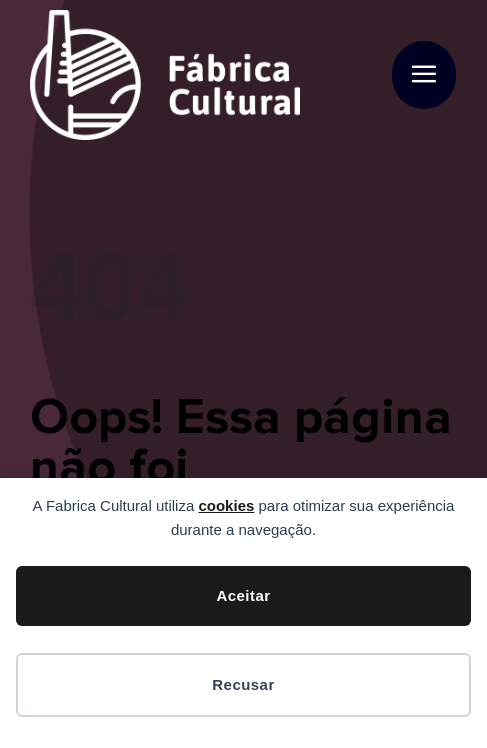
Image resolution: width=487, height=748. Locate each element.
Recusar (243, 684)
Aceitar (243, 595)
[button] (423, 75)
